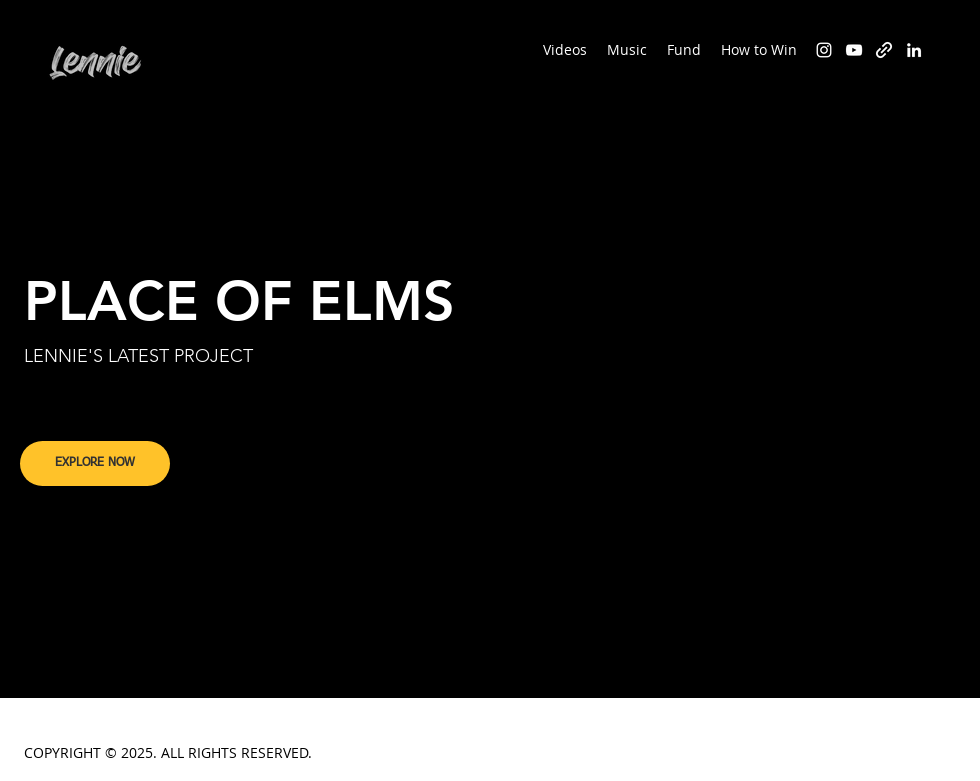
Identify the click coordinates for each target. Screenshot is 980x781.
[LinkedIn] (914, 50)
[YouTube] (854, 50)
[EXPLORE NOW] (95, 463)
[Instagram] (824, 50)
